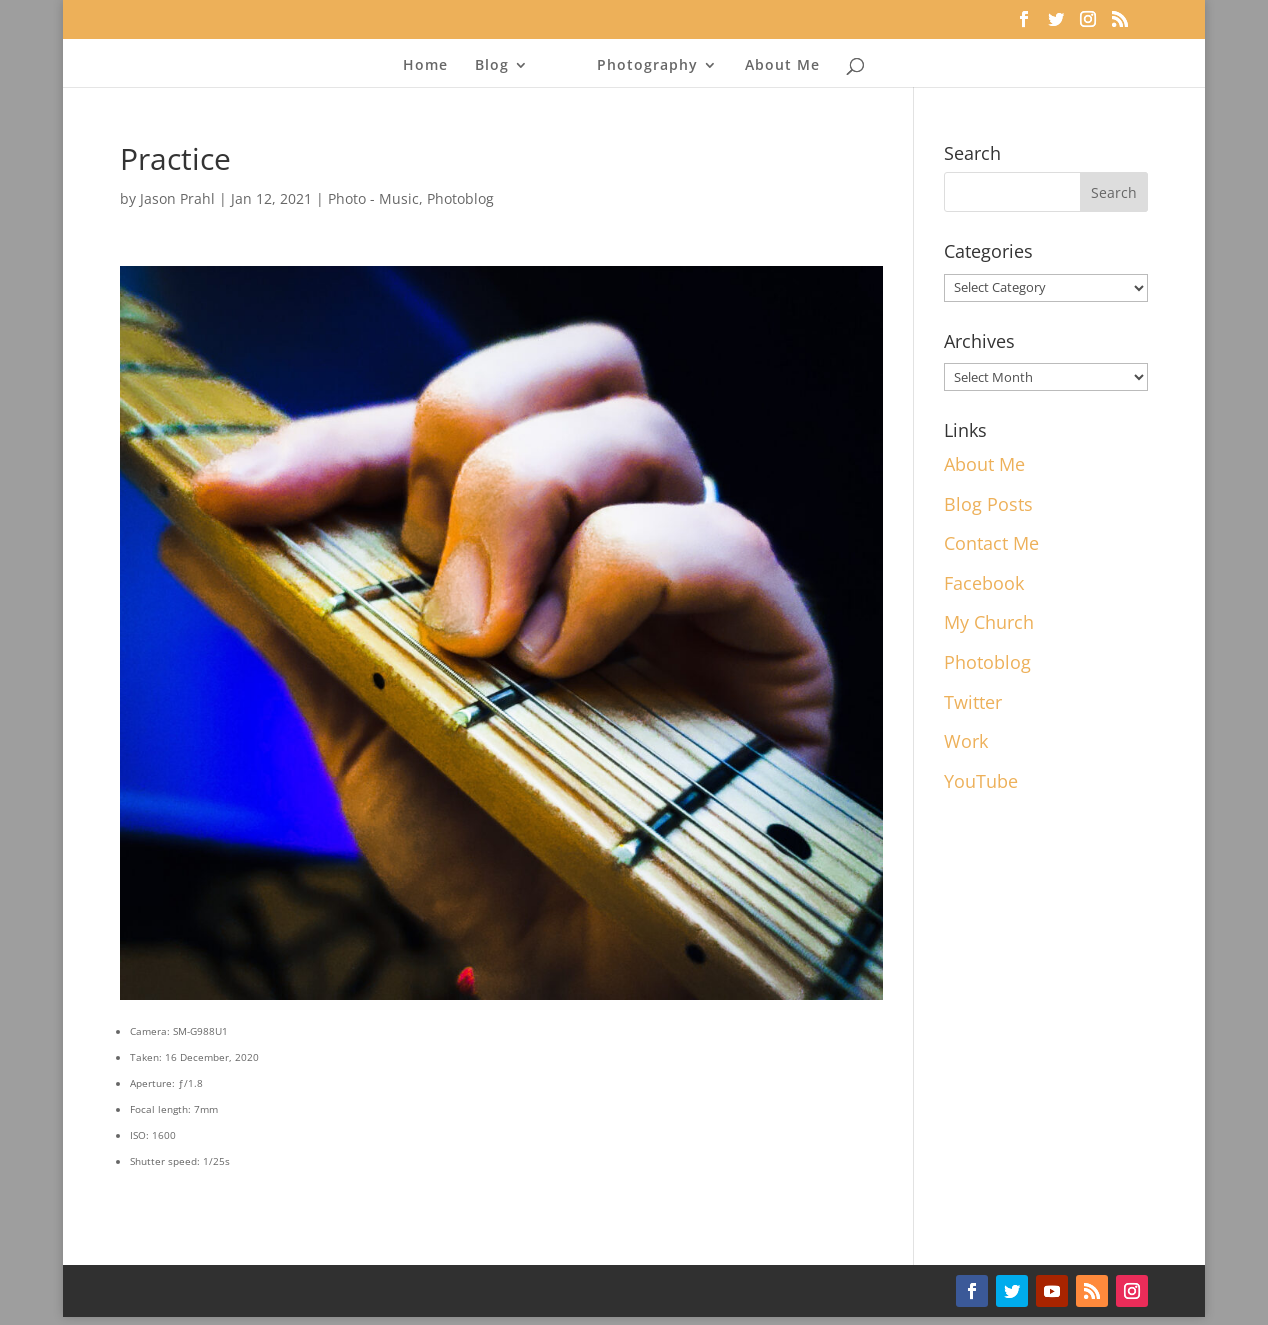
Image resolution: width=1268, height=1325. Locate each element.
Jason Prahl (177, 198)
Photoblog (460, 198)
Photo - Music (373, 198)
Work (966, 741)
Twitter (973, 702)
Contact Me (991, 543)
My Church (989, 622)
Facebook (984, 583)
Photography (647, 66)
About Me (782, 66)
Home (425, 66)
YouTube (981, 781)
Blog (492, 66)
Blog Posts (988, 504)
